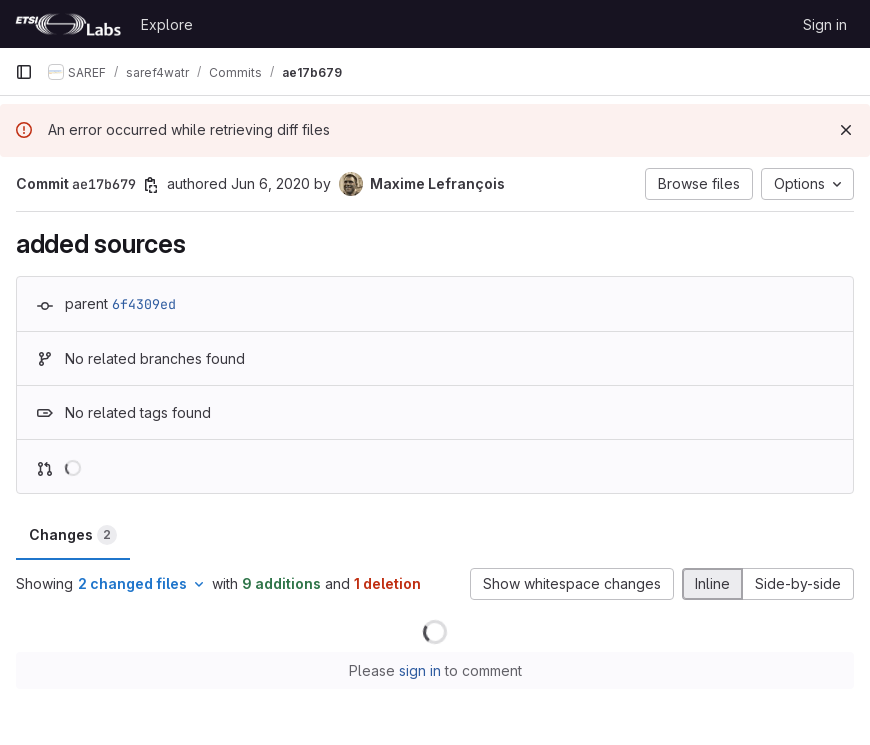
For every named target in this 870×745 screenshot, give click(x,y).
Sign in (825, 24)
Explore (167, 24)
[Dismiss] (846, 130)
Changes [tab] (73, 535)
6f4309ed (144, 304)
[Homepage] (68, 24)
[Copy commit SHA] (151, 185)
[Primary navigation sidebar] (24, 72)
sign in (420, 670)
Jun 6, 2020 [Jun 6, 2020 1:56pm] (270, 183)
